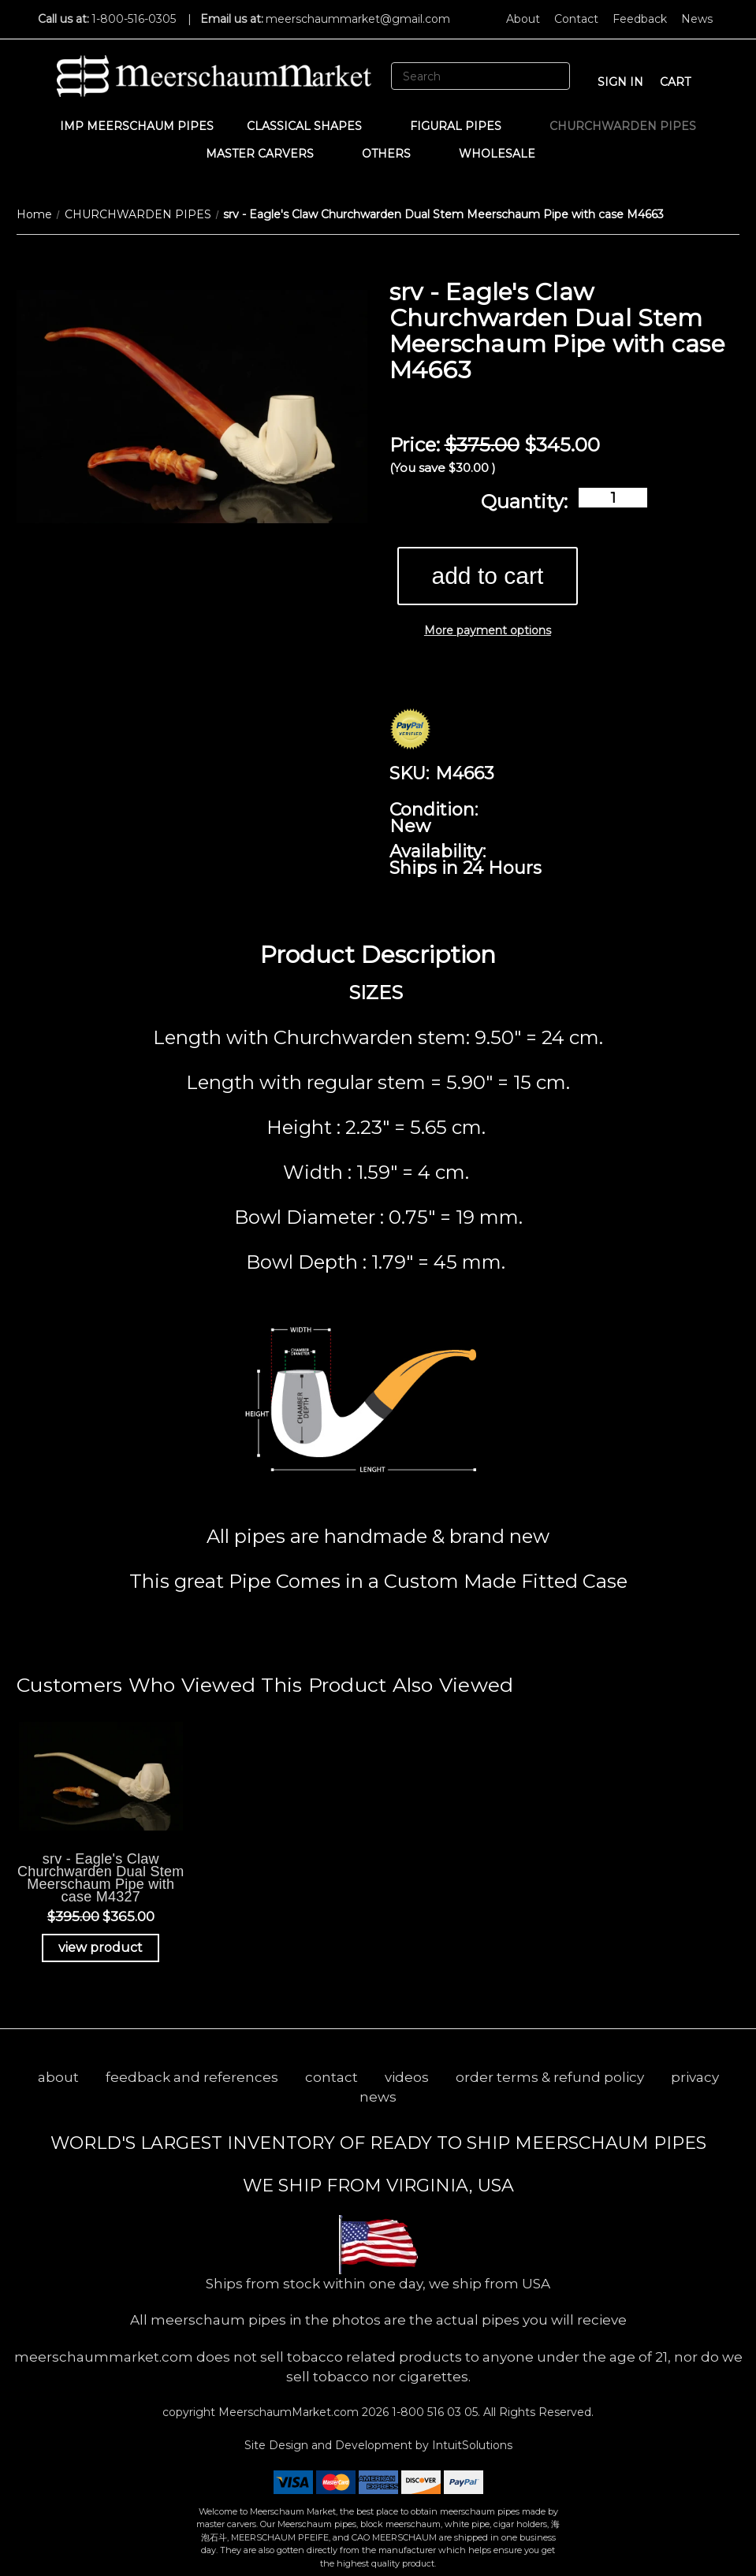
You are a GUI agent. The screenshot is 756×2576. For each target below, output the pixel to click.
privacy (695, 2077)
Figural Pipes (463, 126)
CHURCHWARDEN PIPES (622, 126)
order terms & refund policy (550, 2077)
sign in (620, 82)
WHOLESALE (504, 154)
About (523, 19)
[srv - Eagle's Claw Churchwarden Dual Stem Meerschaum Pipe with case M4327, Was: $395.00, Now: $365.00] (101, 1776)
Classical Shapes (312, 126)
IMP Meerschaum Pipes (137, 126)
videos (407, 2077)
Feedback (640, 19)
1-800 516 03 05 (433, 2412)
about (58, 2077)
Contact (576, 19)
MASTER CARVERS (267, 154)
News (697, 19)
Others (394, 154)
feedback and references (192, 2077)
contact (331, 2077)
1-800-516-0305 (133, 19)
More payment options (487, 630)
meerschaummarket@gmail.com (358, 19)
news (378, 2097)
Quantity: (524, 501)
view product (100, 1947)
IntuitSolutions (472, 2445)
